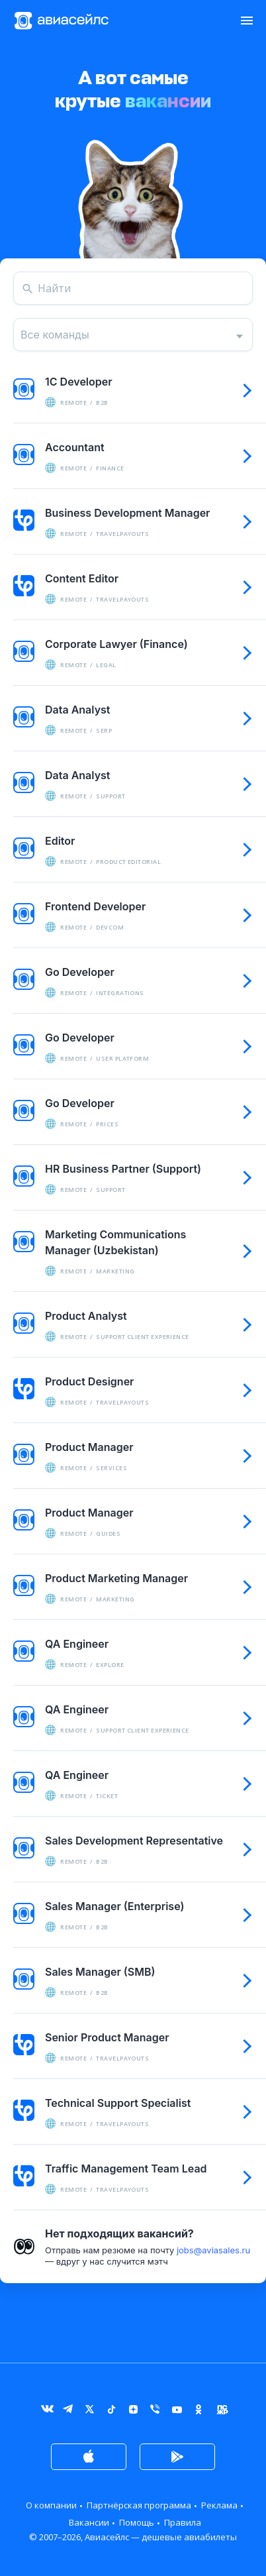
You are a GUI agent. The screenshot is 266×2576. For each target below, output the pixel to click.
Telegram (68, 2411)
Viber (155, 2411)
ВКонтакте (46, 2411)
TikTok (111, 2411)
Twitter (90, 2411)
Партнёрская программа (139, 2505)
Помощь (136, 2522)
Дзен (133, 2411)
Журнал (221, 2411)
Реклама (219, 2505)
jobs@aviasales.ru (213, 2250)
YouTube (177, 2411)
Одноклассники (199, 2411)
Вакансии (89, 2522)
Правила (182, 2522)
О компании (51, 2505)
